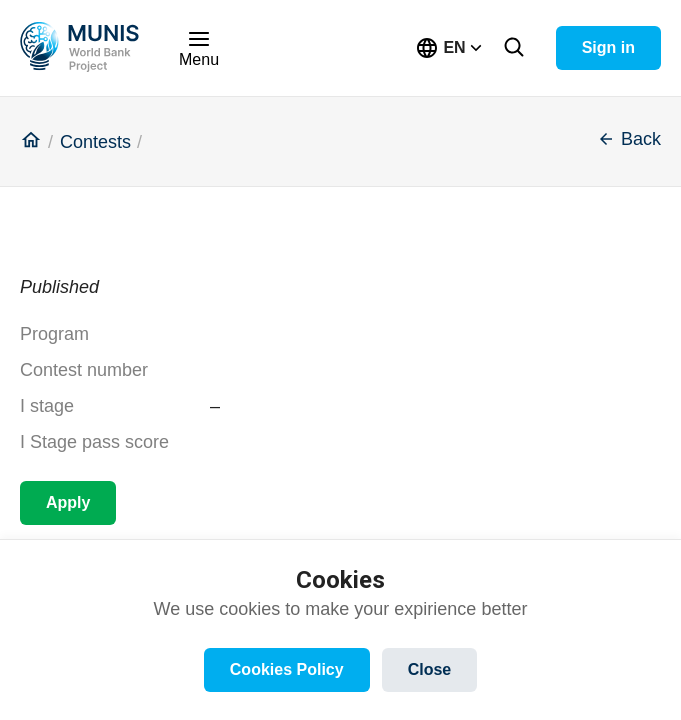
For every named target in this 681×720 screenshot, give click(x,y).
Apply (68, 502)
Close (430, 669)
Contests (95, 142)
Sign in (608, 47)
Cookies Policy (287, 669)
